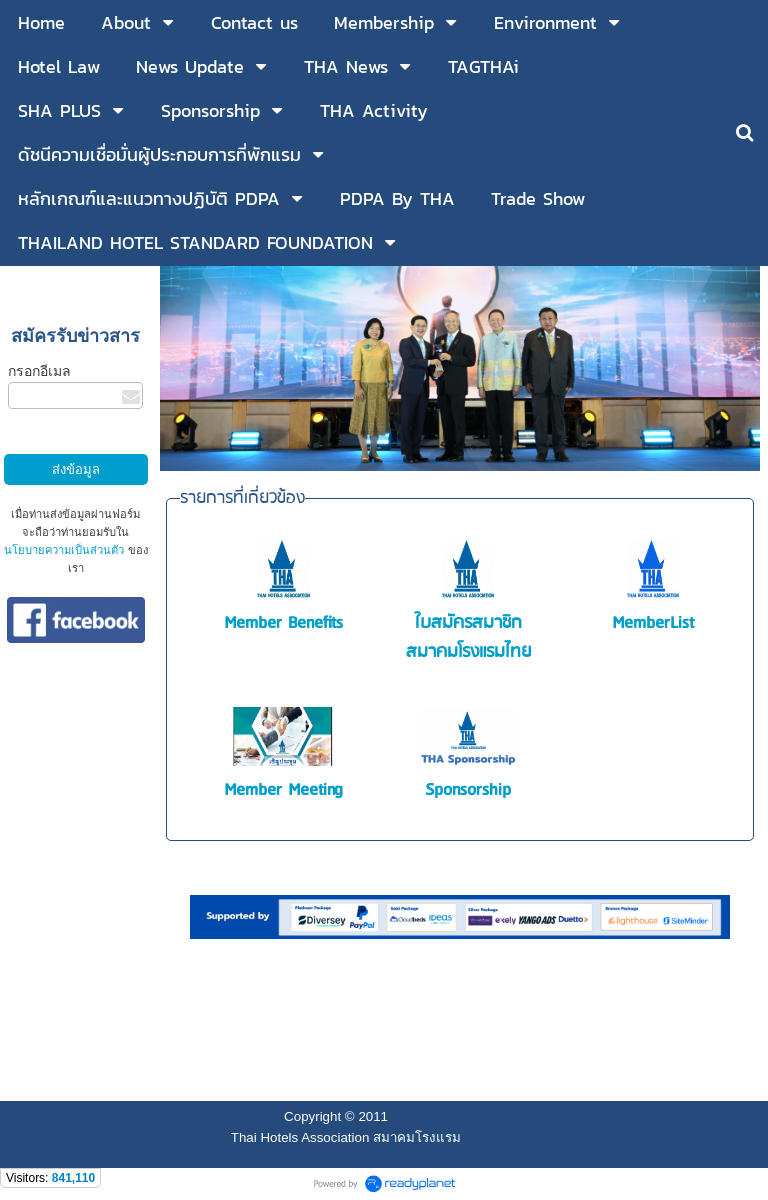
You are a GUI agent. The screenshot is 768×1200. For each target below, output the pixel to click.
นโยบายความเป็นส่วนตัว (64, 550)
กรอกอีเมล (39, 371)
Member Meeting (283, 790)
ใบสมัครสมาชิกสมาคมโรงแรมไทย (468, 638)
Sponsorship (468, 790)
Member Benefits (283, 623)
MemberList (653, 623)
